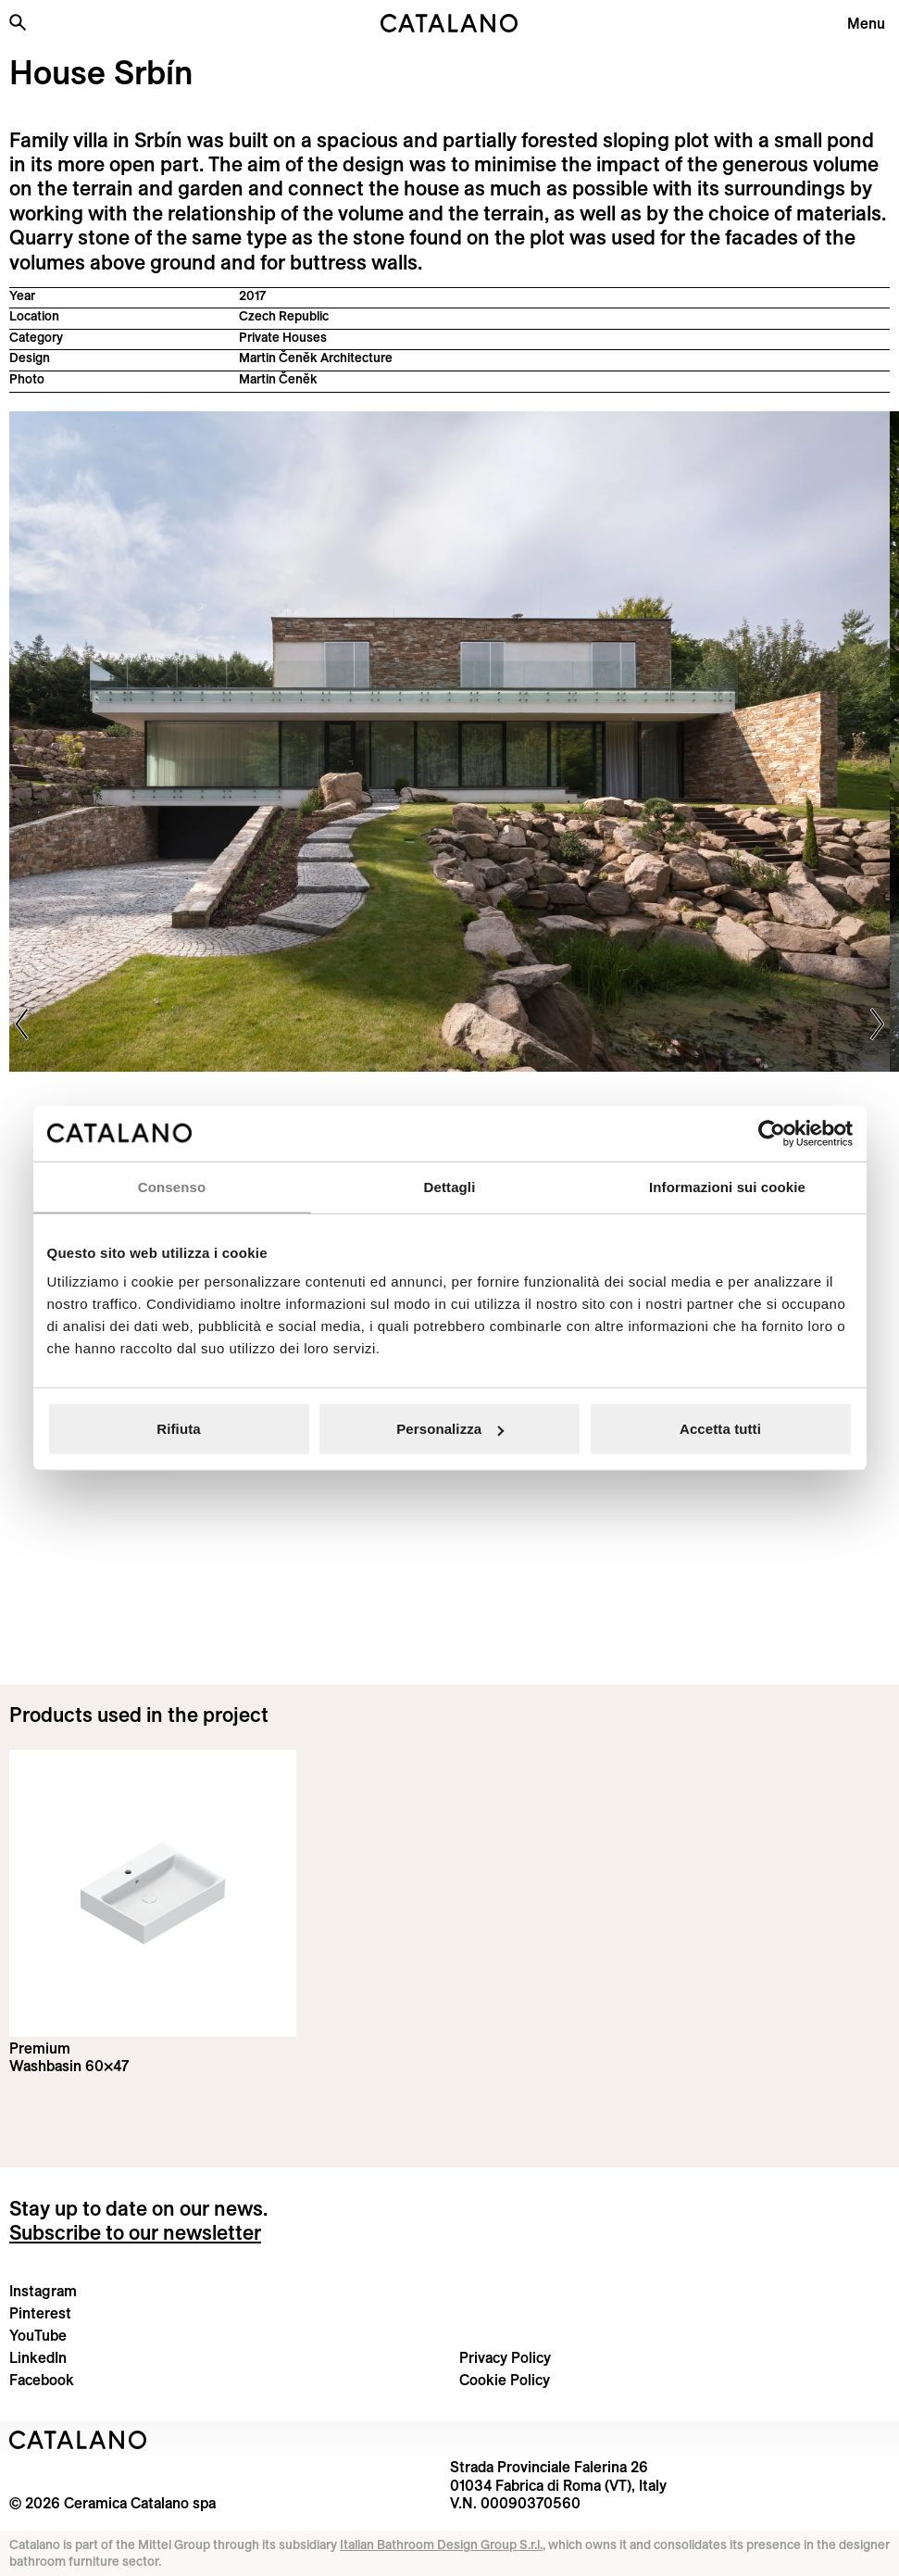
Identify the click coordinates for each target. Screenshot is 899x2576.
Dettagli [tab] (450, 1186)
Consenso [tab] (172, 1186)
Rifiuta (178, 1429)
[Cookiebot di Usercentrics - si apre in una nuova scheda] (772, 1133)
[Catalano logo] (450, 23)
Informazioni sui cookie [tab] (727, 1186)
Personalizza (450, 1429)
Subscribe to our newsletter (135, 2232)
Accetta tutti (720, 1429)
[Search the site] (17, 22)
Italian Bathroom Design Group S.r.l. (441, 2544)
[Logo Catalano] (78, 2440)
